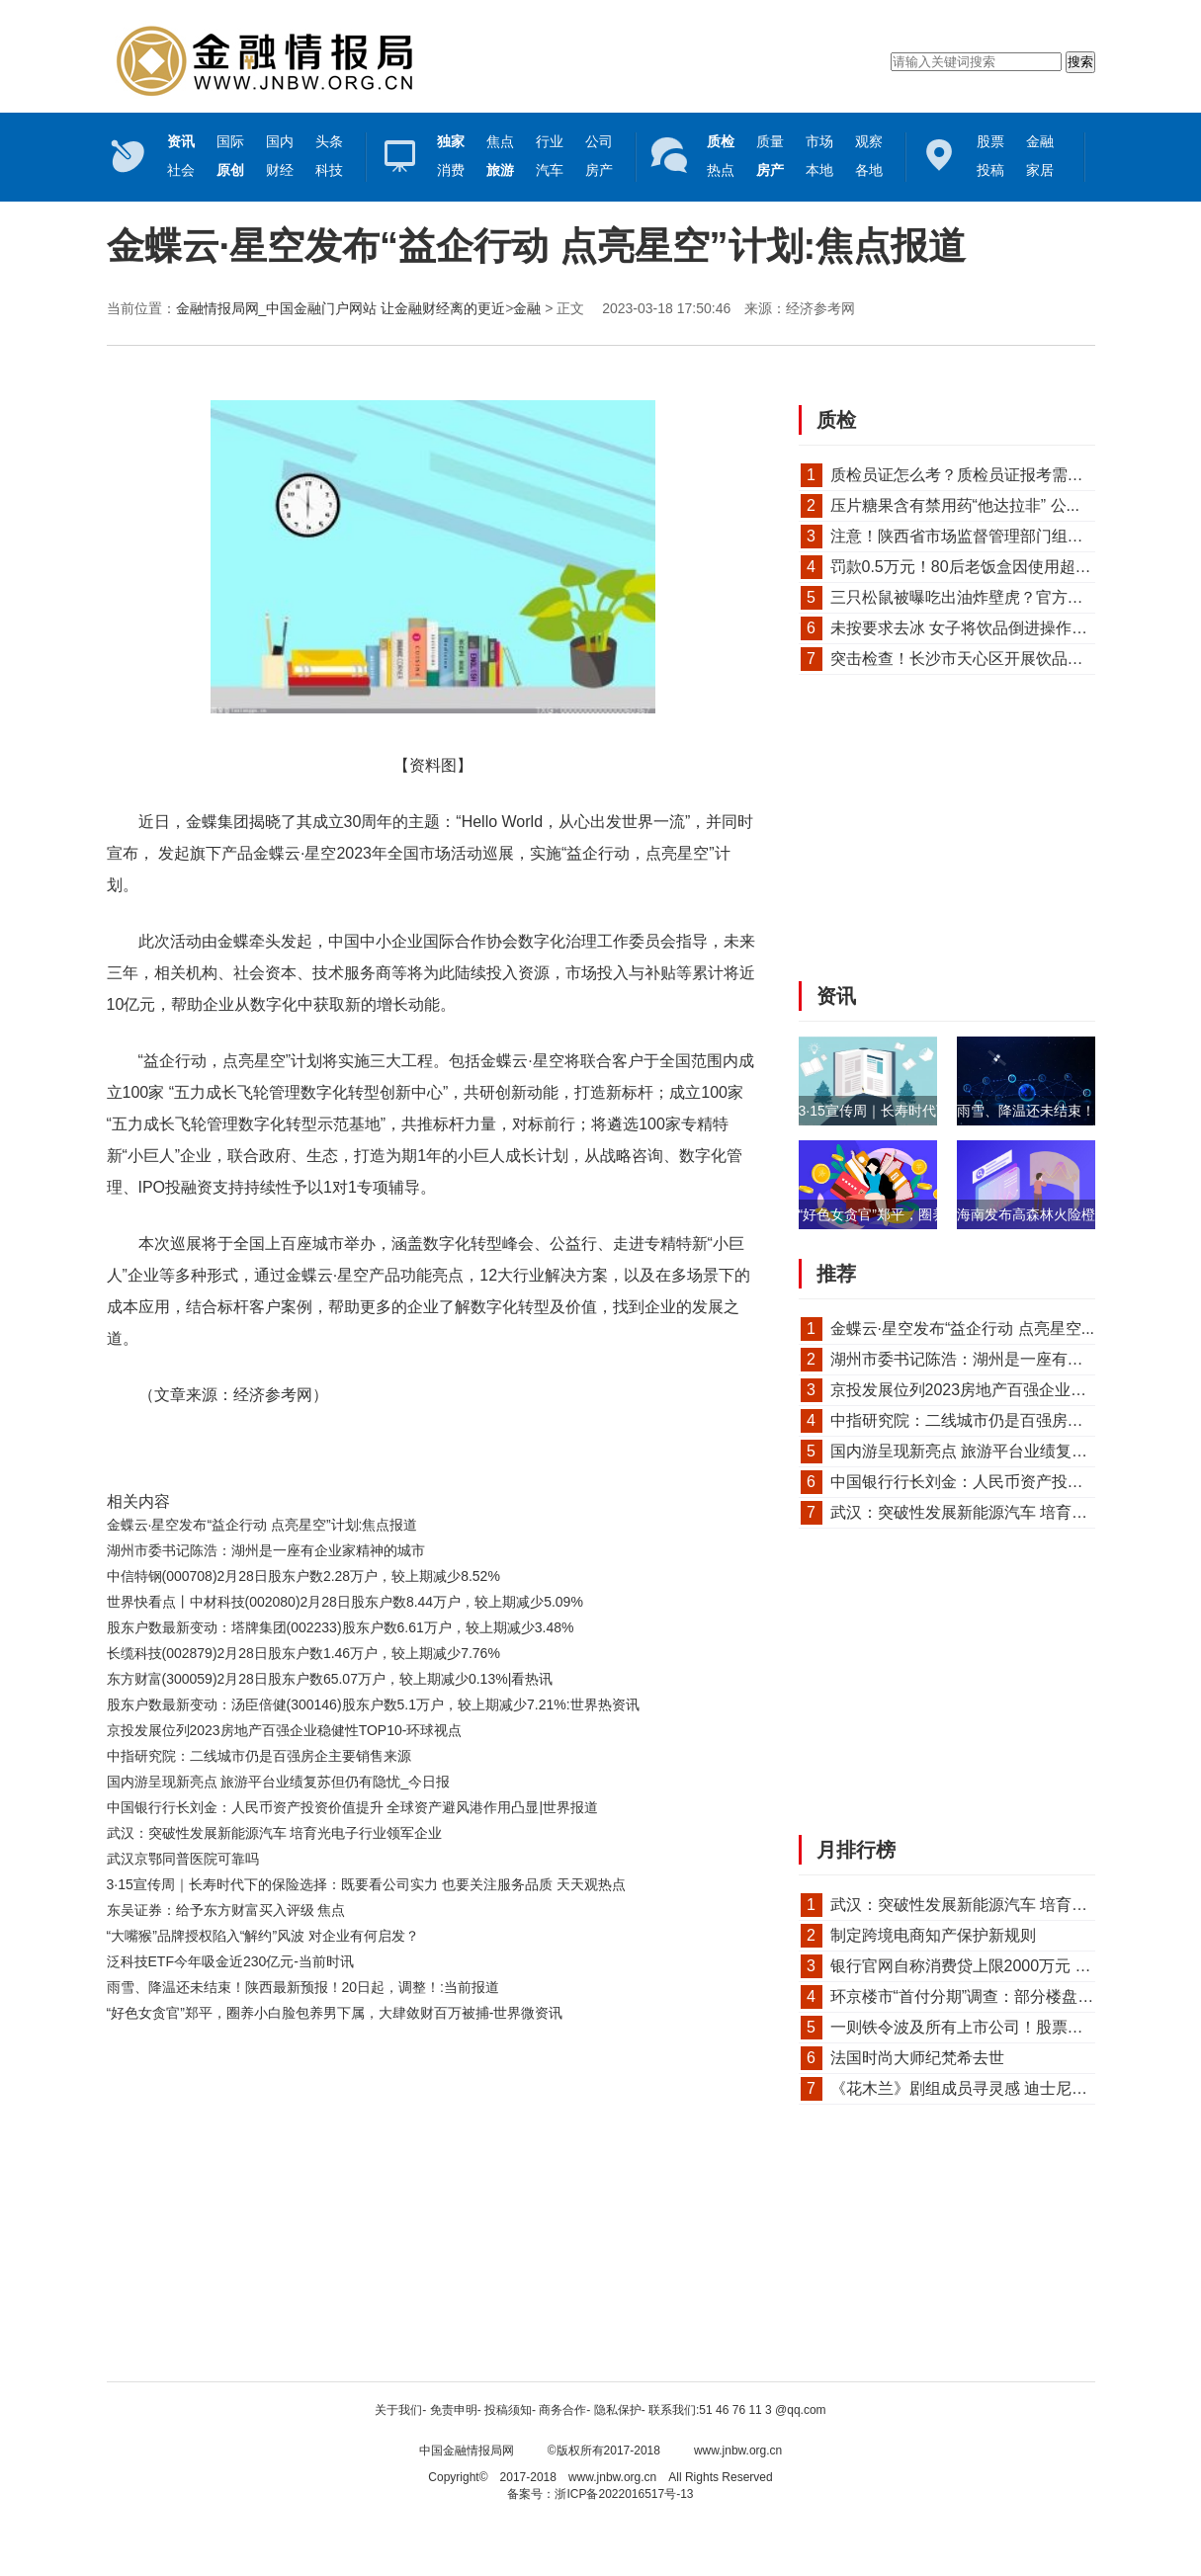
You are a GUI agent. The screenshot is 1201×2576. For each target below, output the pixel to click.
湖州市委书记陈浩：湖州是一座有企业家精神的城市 (266, 1550)
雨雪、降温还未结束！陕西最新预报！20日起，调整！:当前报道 (303, 1987)
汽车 (549, 170)
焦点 (500, 141)
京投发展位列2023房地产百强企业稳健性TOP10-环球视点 (285, 1730)
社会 (181, 170)
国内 (280, 141)
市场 (819, 141)
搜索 (1080, 61)
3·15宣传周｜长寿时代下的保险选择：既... (929, 1111)
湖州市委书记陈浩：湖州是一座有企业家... (979, 1359)
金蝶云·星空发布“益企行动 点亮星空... (962, 1328)
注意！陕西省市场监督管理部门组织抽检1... (983, 536)
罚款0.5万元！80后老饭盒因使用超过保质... (983, 566)
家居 (1040, 170)
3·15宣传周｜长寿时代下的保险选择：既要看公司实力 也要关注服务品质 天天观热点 (366, 1884)
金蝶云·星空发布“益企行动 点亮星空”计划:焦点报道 (262, 1525)
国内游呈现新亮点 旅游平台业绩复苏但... (973, 1451)
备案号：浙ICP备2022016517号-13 (600, 2494)
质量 (770, 141)
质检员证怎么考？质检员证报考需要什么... (979, 474)
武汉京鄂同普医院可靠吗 (183, 1859)
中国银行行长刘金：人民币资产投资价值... (979, 1481)
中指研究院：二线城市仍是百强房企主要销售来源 (259, 1756)
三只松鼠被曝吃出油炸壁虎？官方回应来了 (980, 597)
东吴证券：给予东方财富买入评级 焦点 (226, 1910)
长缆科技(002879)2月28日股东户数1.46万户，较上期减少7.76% (303, 1653)
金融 (1040, 141)
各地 (869, 170)
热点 (720, 170)
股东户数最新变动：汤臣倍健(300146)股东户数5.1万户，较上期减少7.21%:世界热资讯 (373, 1704)
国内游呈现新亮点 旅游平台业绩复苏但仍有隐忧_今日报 (279, 1781)
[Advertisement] (428, 2080)
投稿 (990, 170)
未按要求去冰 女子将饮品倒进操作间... (965, 628)
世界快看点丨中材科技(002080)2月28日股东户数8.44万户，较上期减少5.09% (345, 1602)
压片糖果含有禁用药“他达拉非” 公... (954, 505)
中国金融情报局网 (466, 2450)
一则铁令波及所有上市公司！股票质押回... (979, 2027)
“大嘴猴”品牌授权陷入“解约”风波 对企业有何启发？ (263, 1936)
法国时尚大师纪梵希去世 (917, 2057)
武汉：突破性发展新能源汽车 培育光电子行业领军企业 (275, 1833)
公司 (599, 141)
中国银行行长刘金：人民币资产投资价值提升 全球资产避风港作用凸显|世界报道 (353, 1807)
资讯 (836, 996)
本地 (819, 170)
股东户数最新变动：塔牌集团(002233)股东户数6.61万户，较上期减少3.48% (340, 1627)
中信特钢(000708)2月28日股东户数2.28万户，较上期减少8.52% (303, 1576)
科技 (329, 170)
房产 (599, 170)
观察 (869, 141)
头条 (329, 141)
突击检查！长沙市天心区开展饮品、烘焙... (979, 658)
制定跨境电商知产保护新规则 (933, 1935)
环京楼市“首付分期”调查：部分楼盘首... (968, 1996)
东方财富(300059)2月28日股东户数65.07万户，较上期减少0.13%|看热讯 (330, 1679)
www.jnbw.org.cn (738, 2450)
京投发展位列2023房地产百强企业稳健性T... (985, 1389)
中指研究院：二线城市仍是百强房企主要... (979, 1420)
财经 (280, 170)
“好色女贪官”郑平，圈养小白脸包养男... (920, 1214)
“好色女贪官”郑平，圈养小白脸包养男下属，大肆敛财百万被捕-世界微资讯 (335, 2013)
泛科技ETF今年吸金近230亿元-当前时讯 (230, 1961)
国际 (230, 141)
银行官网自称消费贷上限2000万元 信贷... (975, 1965)
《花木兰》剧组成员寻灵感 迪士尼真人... (973, 2088)
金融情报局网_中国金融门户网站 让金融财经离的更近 (341, 308)
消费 (451, 170)
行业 (549, 141)
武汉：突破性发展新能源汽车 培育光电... (973, 1512)
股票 (990, 141)
